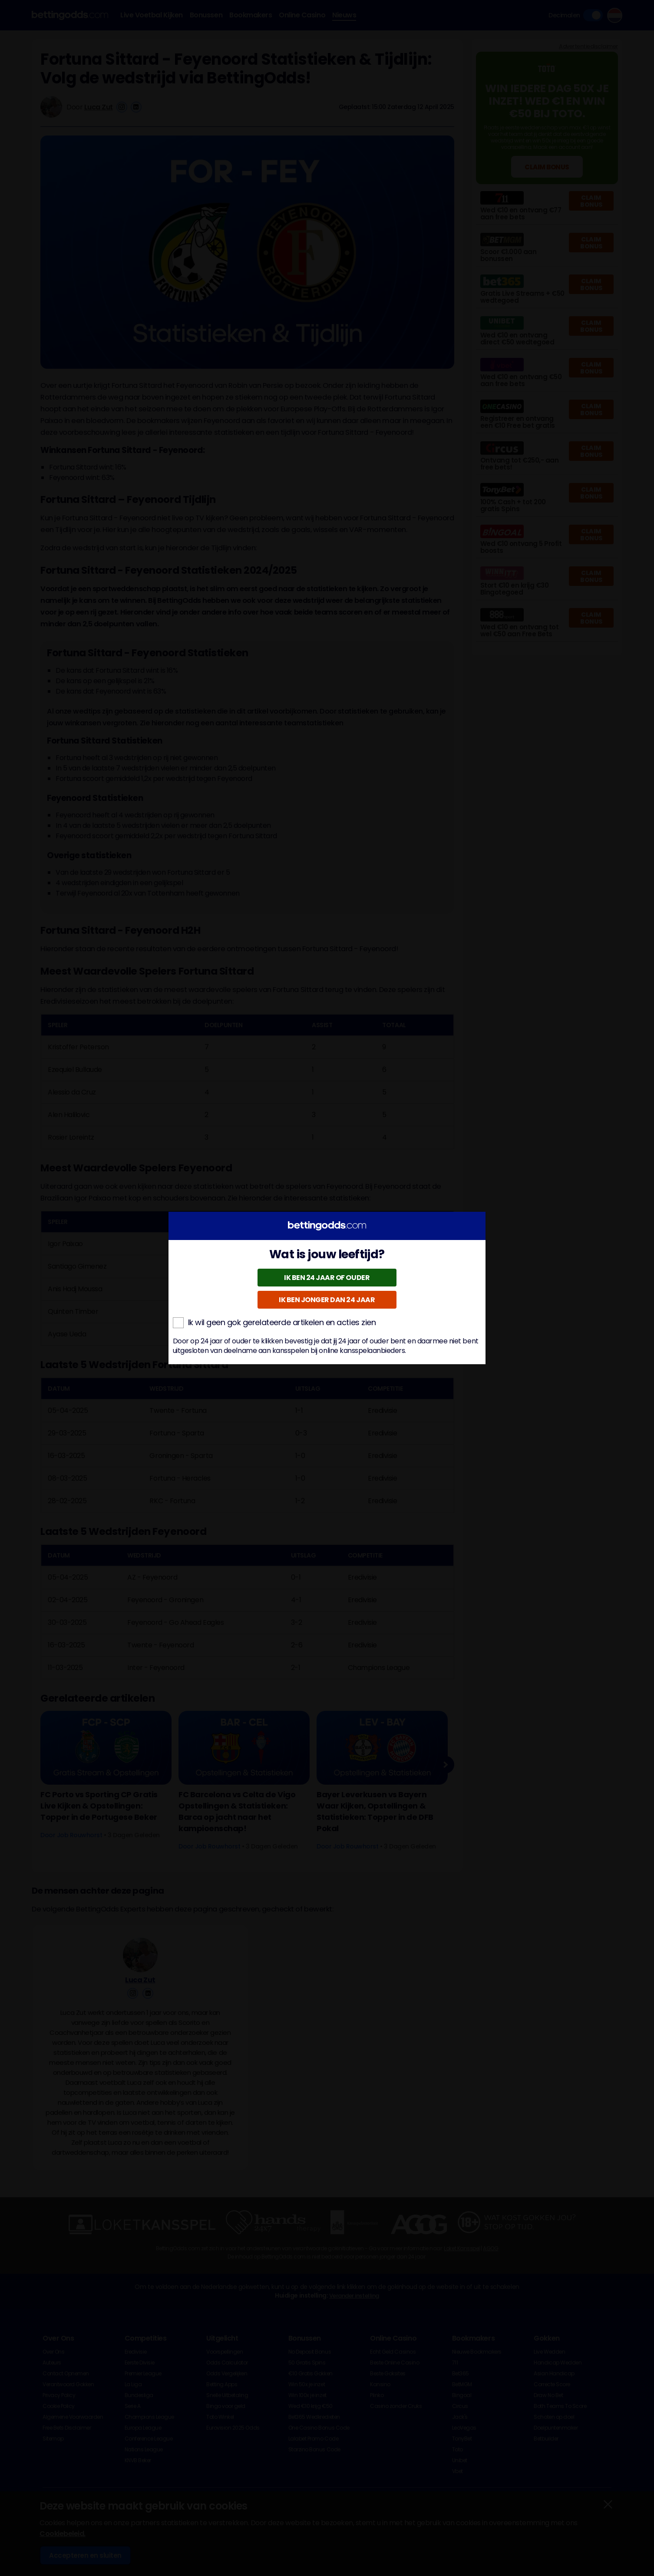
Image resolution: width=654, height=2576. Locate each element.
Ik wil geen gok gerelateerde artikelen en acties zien (274, 1322)
